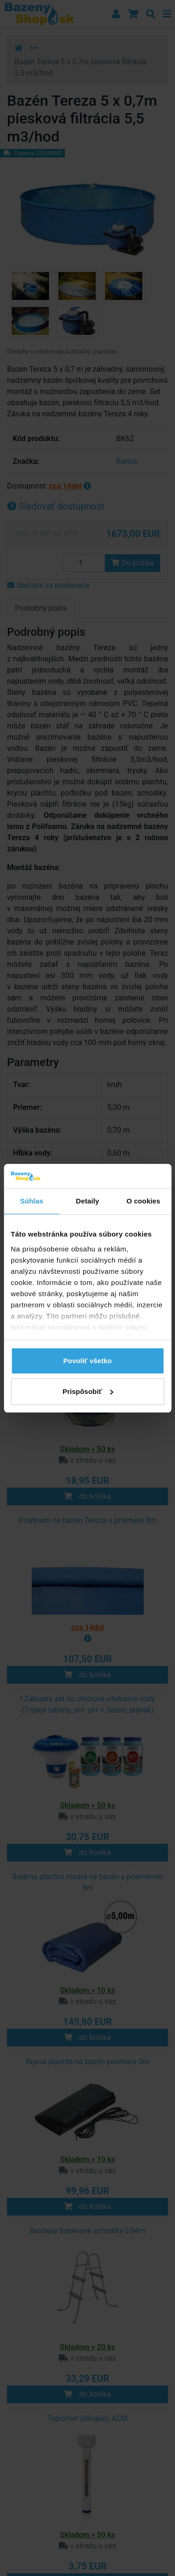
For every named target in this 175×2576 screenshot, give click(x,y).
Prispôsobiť (88, 1391)
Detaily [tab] (87, 1201)
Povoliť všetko (87, 1361)
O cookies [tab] (143, 1201)
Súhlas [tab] (31, 1201)
